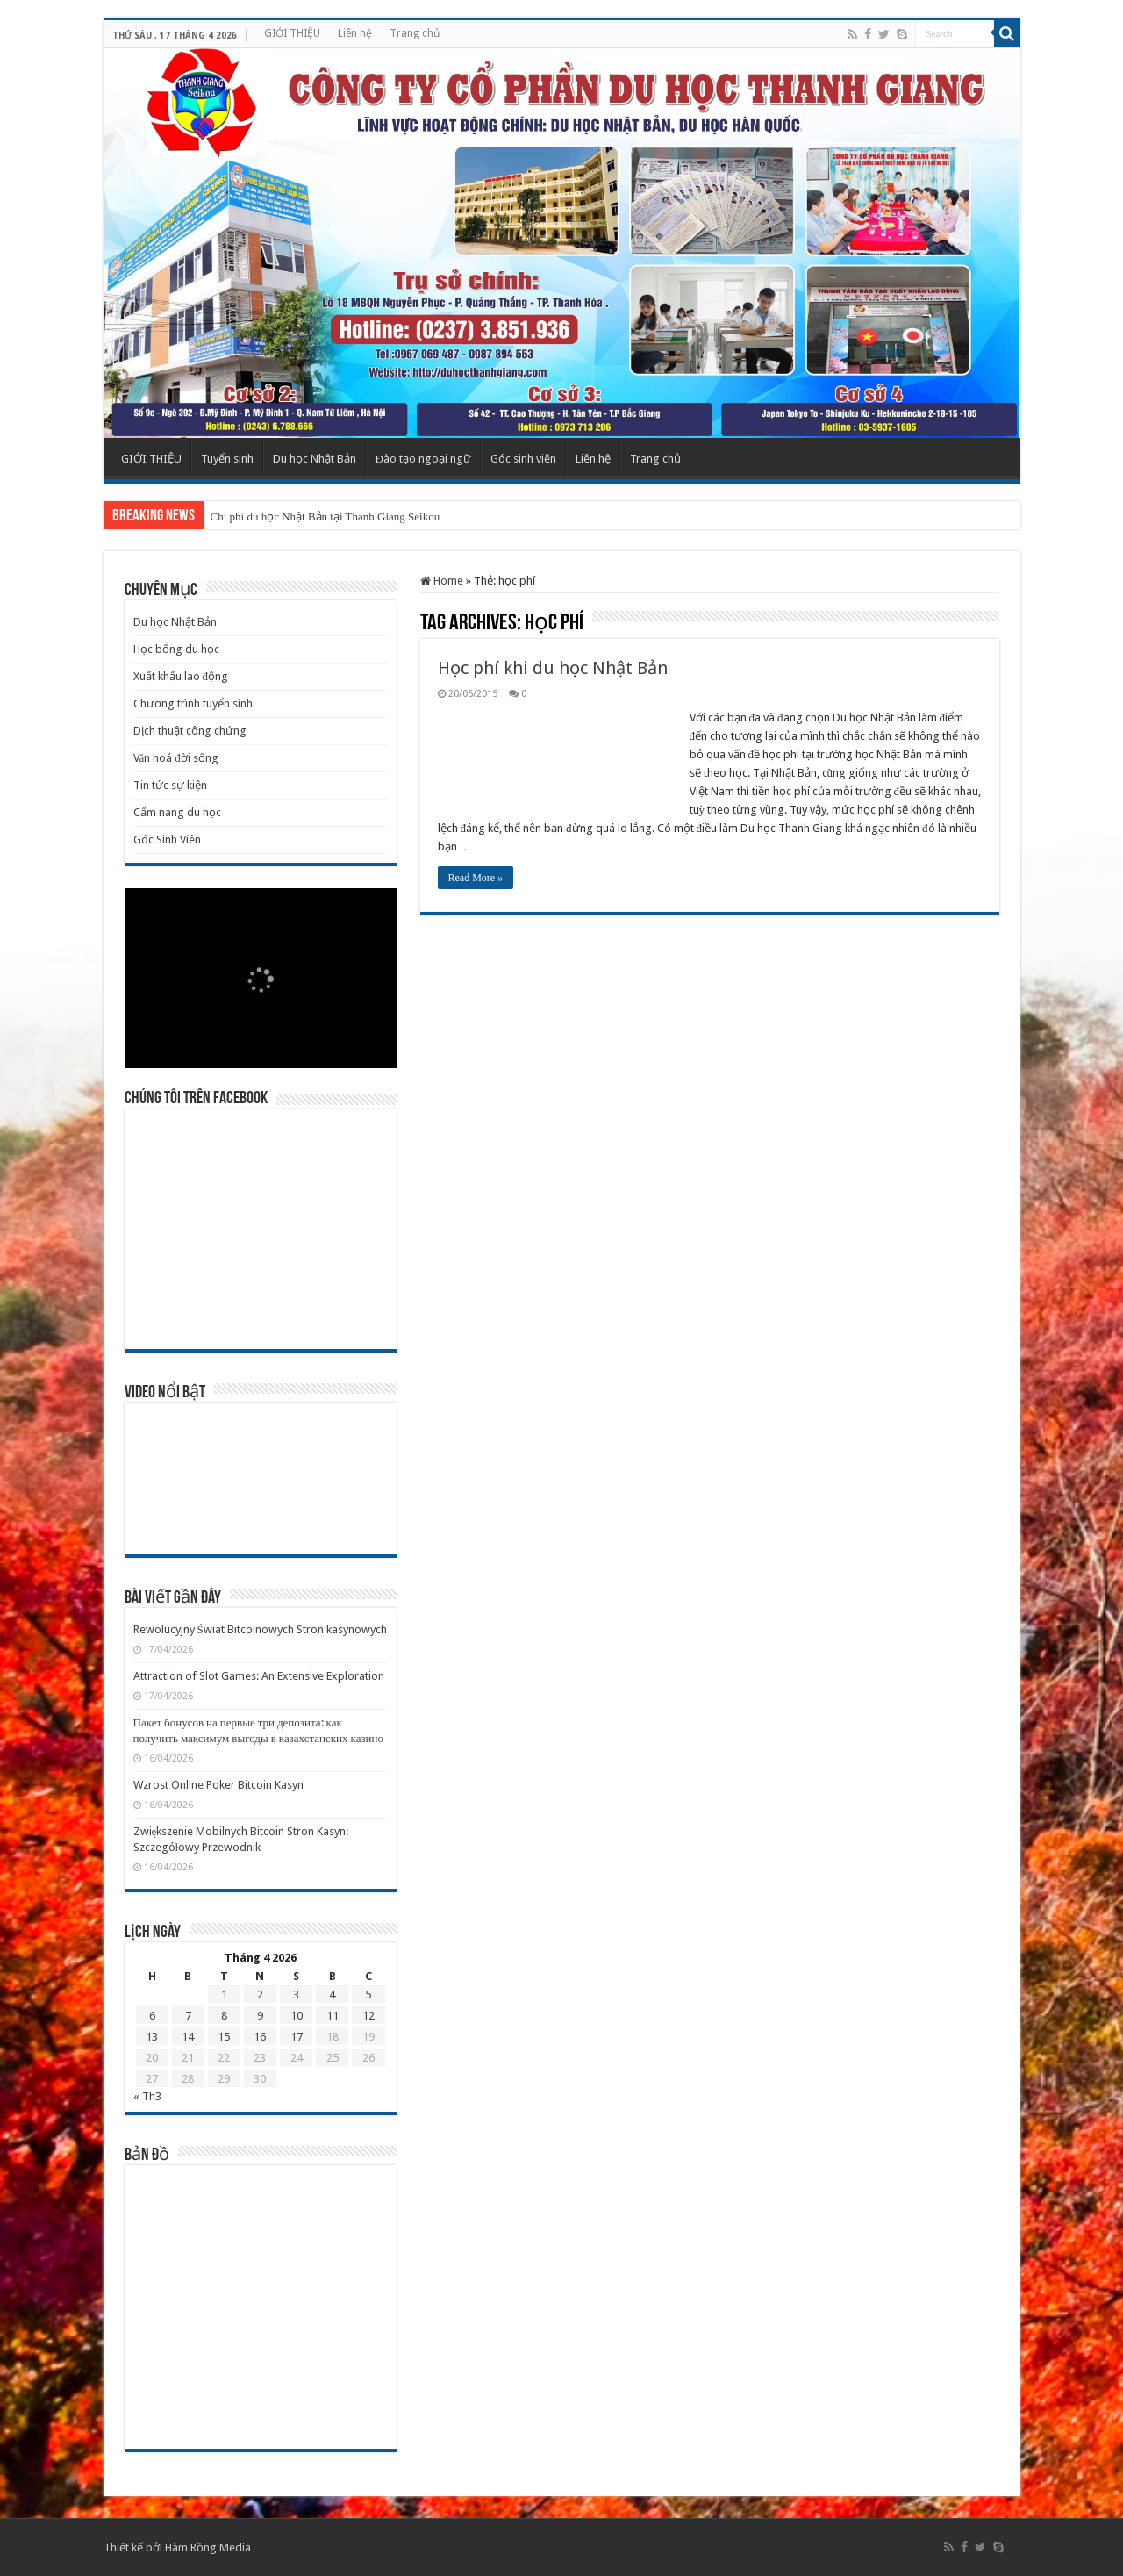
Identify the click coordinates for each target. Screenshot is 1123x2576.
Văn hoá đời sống (175, 757)
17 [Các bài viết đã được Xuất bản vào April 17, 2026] (296, 2036)
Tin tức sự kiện (170, 785)
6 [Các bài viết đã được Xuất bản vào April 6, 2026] (152, 2015)
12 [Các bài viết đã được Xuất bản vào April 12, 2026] (368, 2015)
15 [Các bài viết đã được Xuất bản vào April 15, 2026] (224, 2036)
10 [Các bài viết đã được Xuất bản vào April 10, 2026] (296, 2015)
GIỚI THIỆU (292, 33)
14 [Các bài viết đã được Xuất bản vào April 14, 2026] (188, 2036)
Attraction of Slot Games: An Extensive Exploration (258, 1676)
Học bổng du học (176, 649)
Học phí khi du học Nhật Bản (553, 667)
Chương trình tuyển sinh (193, 703)
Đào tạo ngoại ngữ (423, 458)
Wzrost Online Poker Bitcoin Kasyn (218, 1784)
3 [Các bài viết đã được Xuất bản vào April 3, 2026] (296, 1994)
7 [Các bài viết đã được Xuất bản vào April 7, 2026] (188, 2015)
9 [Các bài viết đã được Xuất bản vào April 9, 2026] (260, 2015)
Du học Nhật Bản (314, 458)
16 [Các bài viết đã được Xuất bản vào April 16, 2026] (260, 2036)
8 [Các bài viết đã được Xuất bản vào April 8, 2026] (224, 2015)
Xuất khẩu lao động (181, 676)
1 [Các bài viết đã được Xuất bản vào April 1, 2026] (224, 1994)
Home (441, 580)
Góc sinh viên (523, 458)
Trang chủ (415, 33)
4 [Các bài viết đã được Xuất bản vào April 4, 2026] (332, 1994)
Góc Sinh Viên (167, 839)
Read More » (476, 878)
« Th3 (147, 2096)
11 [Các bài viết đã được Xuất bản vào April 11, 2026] (332, 2015)
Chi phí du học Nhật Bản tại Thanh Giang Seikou (325, 516)
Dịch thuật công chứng (190, 730)
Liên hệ (355, 33)
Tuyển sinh (227, 458)
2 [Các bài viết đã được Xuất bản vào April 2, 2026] (260, 1994)
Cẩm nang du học (177, 812)
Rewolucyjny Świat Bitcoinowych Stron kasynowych (260, 1629)
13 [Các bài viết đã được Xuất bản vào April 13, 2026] (152, 2036)
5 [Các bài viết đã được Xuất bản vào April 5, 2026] (368, 1994)
